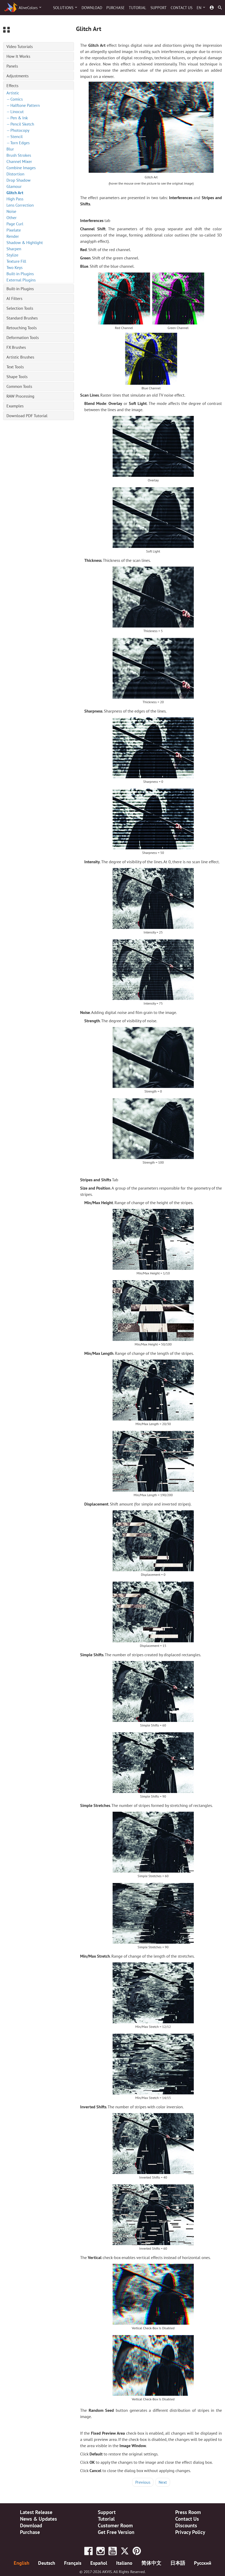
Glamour (14, 186)
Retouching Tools (21, 327)
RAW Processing (20, 396)
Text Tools (15, 367)
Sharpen (13, 249)
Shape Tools (16, 376)
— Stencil (14, 136)
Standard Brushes (22, 318)
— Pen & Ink (17, 118)
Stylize (12, 255)
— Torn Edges (18, 143)
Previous (142, 2482)
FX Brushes (16, 347)
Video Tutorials (19, 46)
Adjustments (17, 76)
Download (92, 7)
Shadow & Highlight (24, 242)
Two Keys (14, 267)
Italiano (124, 2563)
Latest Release (36, 2512)
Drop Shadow (18, 180)
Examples (15, 406)
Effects (12, 85)
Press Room (188, 2512)
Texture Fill (16, 261)
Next (163, 2482)
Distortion (15, 174)
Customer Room (115, 2525)
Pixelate (13, 230)
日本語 (177, 2563)
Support (158, 7)
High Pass (14, 199)
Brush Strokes (18, 155)
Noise (11, 211)
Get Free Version (116, 2532)
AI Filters (14, 298)
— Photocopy (17, 130)
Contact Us (182, 7)
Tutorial (137, 7)
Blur (10, 149)
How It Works (18, 56)
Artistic (12, 93)
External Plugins (21, 280)
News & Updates (38, 2519)
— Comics (14, 99)
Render (12, 236)
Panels (12, 66)
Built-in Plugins (20, 273)
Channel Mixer (19, 161)
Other (11, 217)
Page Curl (14, 224)
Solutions (63, 7)
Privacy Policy (190, 2532)
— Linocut (15, 111)
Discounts (186, 2525)
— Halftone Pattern (23, 105)
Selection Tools (19, 308)
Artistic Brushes (20, 357)
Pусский (202, 2563)
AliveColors (28, 7)
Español (98, 2563)
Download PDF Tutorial (26, 415)
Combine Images (21, 167)
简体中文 (151, 2563)
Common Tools (19, 386)
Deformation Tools (22, 337)
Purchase (115, 7)
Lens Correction (20, 205)
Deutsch (46, 2563)
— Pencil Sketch (20, 124)
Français (72, 2563)
